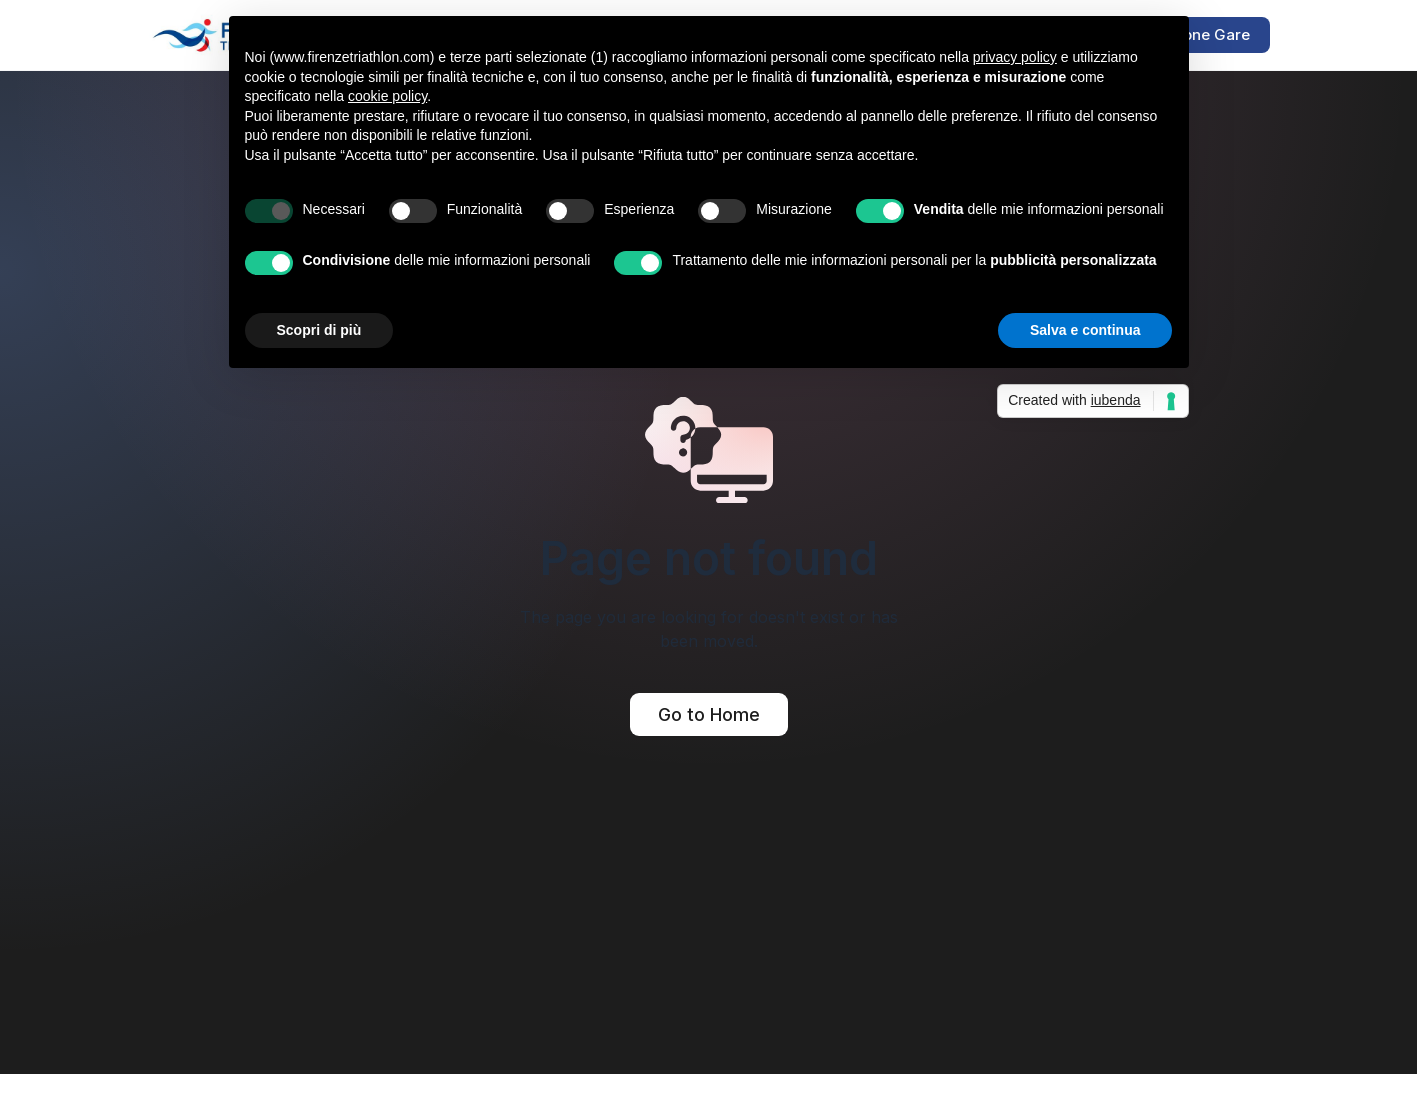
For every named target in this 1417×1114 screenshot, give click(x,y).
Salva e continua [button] (1085, 330)
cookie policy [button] (387, 96)
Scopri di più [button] (319, 330)
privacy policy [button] (1015, 57)
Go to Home (709, 714)
